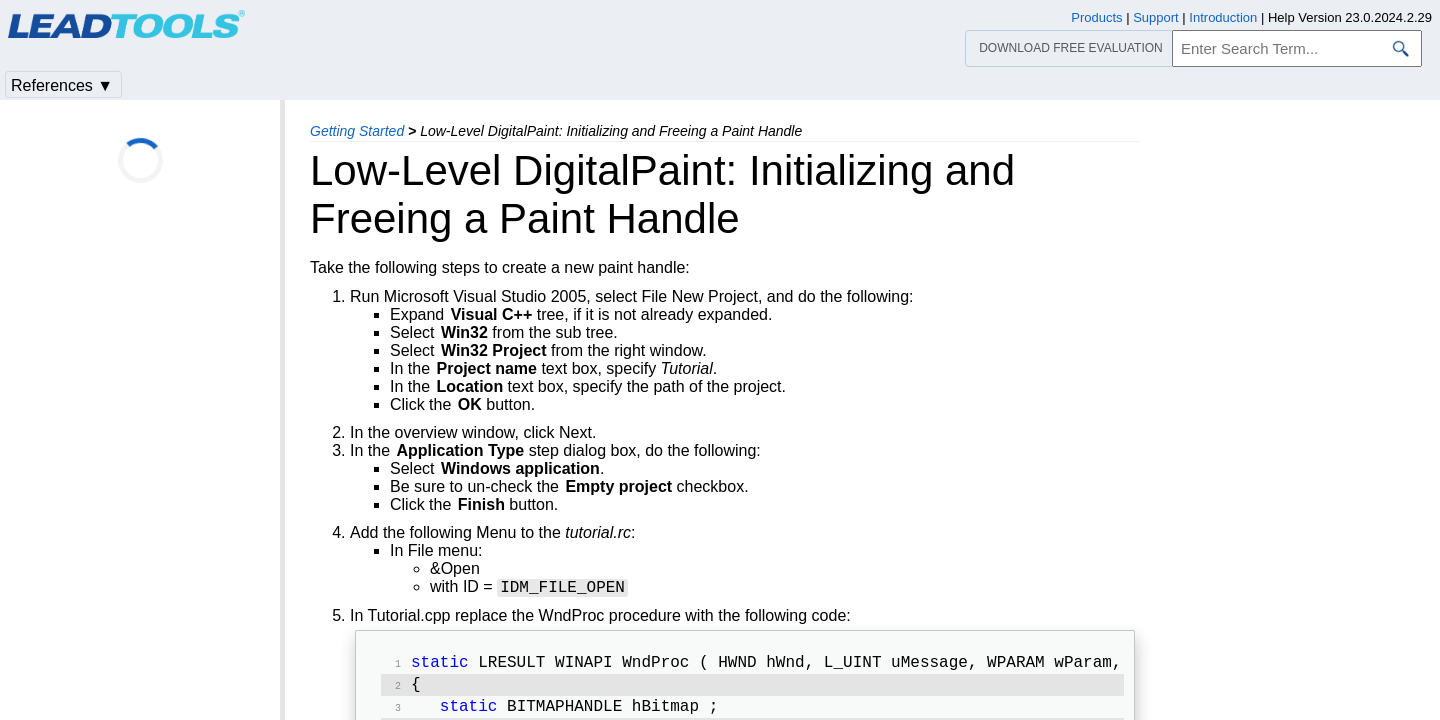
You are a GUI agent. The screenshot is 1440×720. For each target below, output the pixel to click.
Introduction (1223, 17)
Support (1156, 17)
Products (1096, 17)
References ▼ (62, 85)
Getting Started (357, 131)
